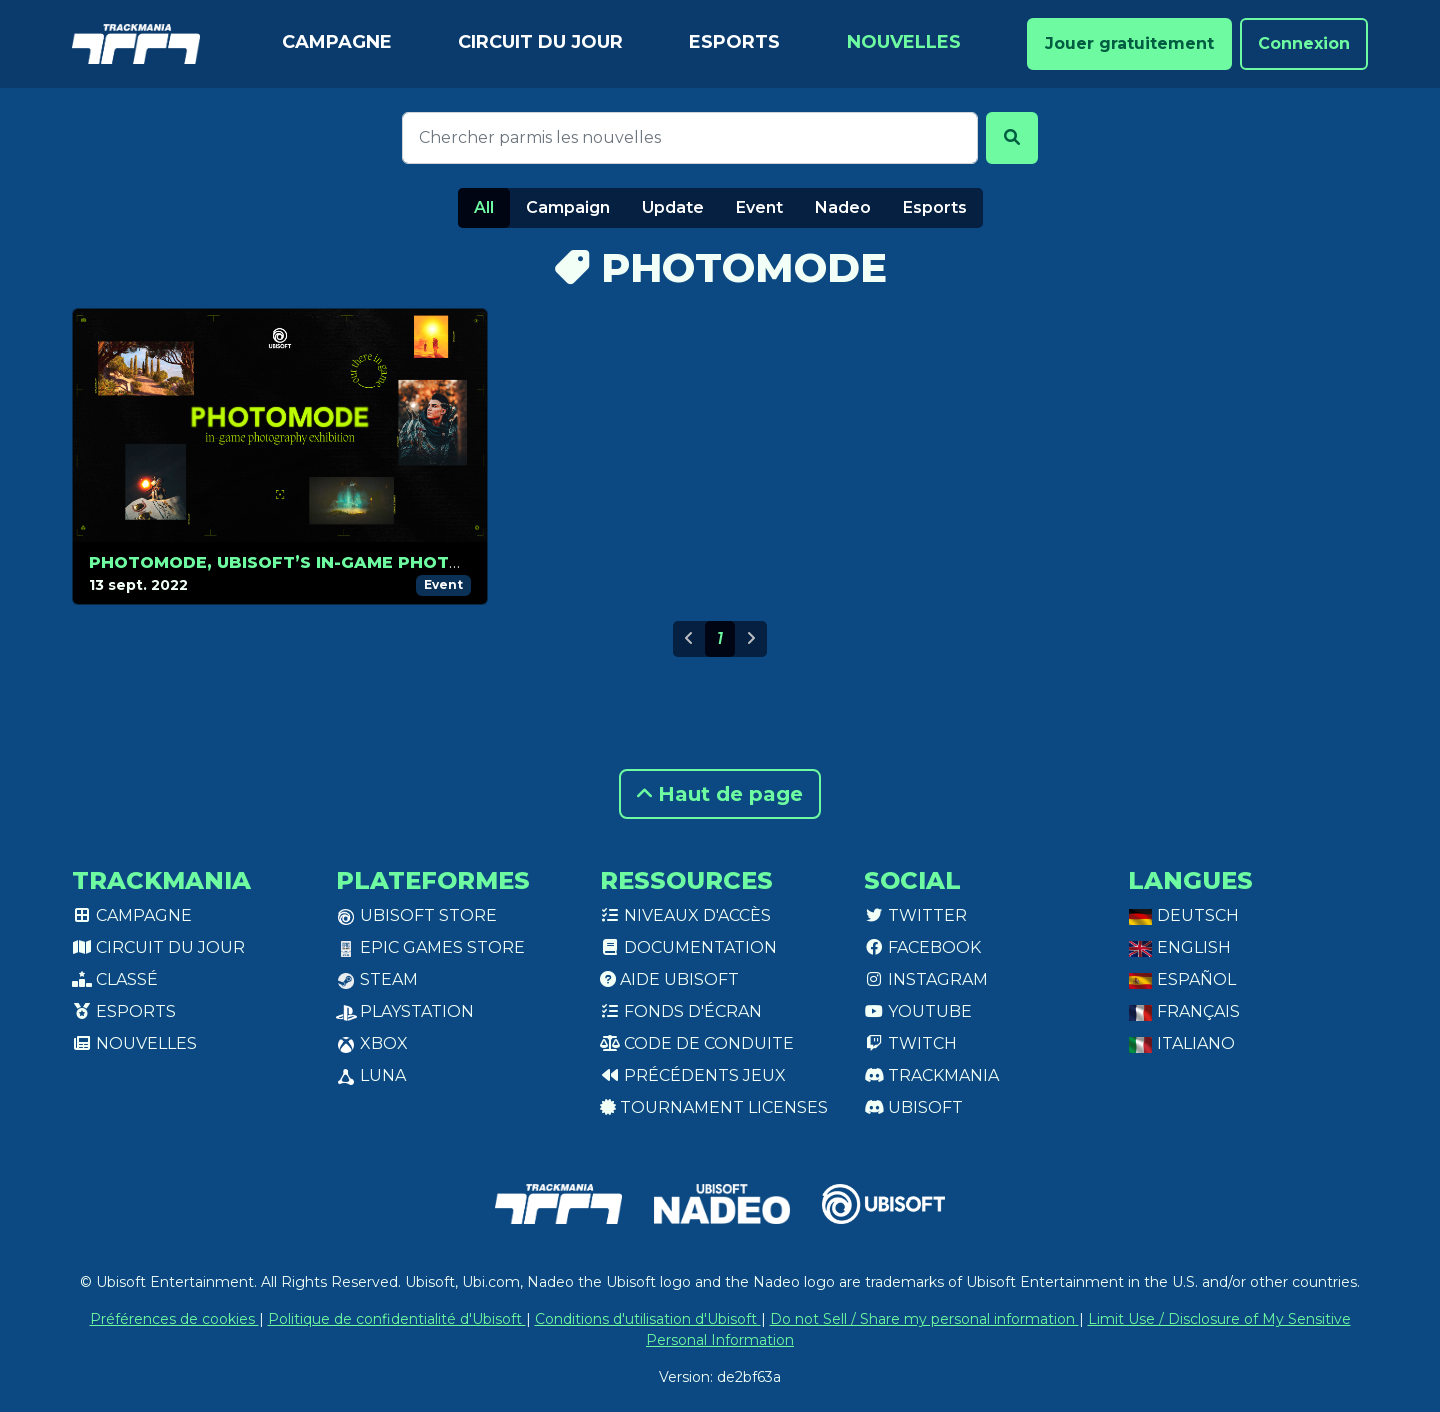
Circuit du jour (540, 42)
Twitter (915, 915)
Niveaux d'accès (685, 915)
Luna (371, 1075)
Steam (377, 979)
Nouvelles (904, 42)
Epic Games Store (430, 947)
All (484, 207)
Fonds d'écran (681, 1011)
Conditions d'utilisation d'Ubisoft (648, 1319)
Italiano (1181, 1043)
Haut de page (720, 794)
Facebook (922, 947)
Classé (115, 979)
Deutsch (1183, 915)
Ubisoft (913, 1107)
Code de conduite (697, 1043)
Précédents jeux (693, 1075)
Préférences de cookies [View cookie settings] (174, 1319)
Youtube (918, 1011)
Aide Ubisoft (669, 979)
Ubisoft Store (416, 915)
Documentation (688, 947)
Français (1184, 1011)
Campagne (337, 42)
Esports (734, 42)
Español (1182, 979)
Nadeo (843, 207)
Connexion (1304, 43)
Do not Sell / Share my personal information (924, 1319)
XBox (372, 1043)
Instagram (926, 979)
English (1179, 947)
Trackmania (931, 1075)
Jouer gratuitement (1129, 43)
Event (759, 207)
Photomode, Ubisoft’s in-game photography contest (358, 562)
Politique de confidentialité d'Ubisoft (397, 1319)
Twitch (910, 1043)
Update (673, 207)
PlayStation (405, 1011)
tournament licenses (714, 1107)
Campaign (568, 207)
